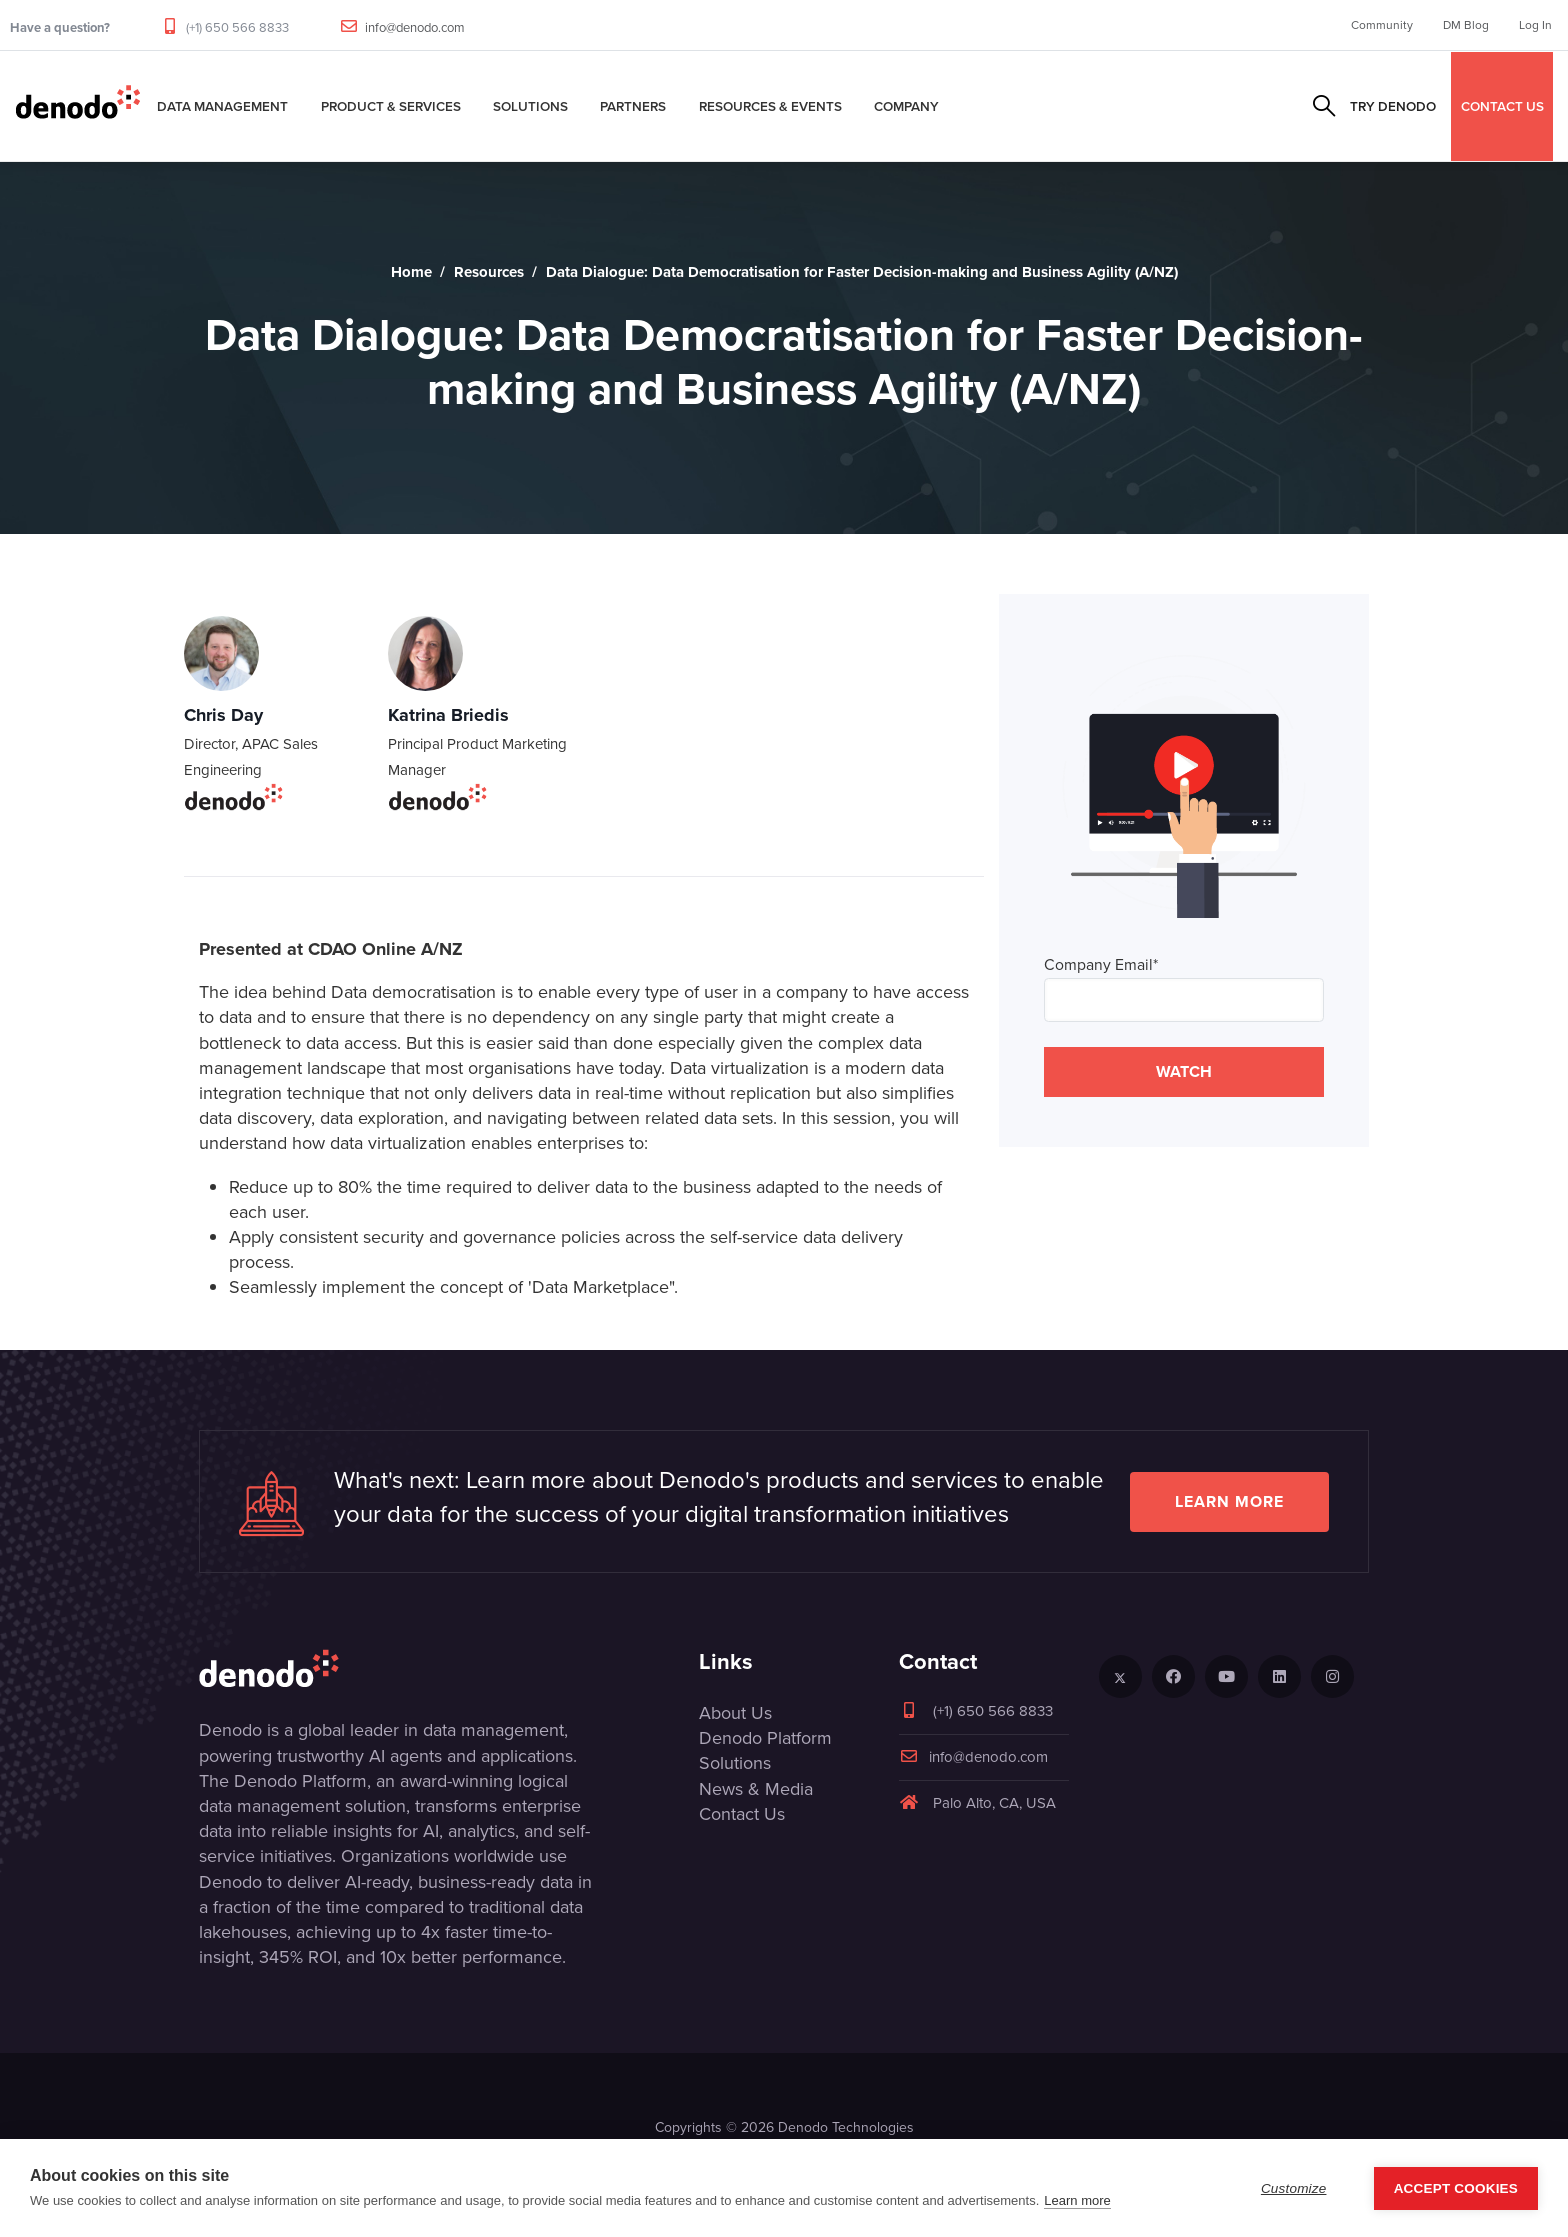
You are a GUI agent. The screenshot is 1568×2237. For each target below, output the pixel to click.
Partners (633, 106)
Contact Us (742, 1814)
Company (906, 106)
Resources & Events (770, 106)
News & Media (756, 1789)
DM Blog (1466, 25)
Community (1382, 25)
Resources (489, 272)
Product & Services (391, 106)
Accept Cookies (1456, 2188)
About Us (735, 1713)
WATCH (1184, 1071)
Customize (1294, 2188)
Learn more (1229, 1501)
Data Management (222, 106)
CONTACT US (1502, 106)
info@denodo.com (415, 27)
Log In (1535, 25)
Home (411, 272)
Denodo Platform (765, 1738)
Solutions (530, 106)
